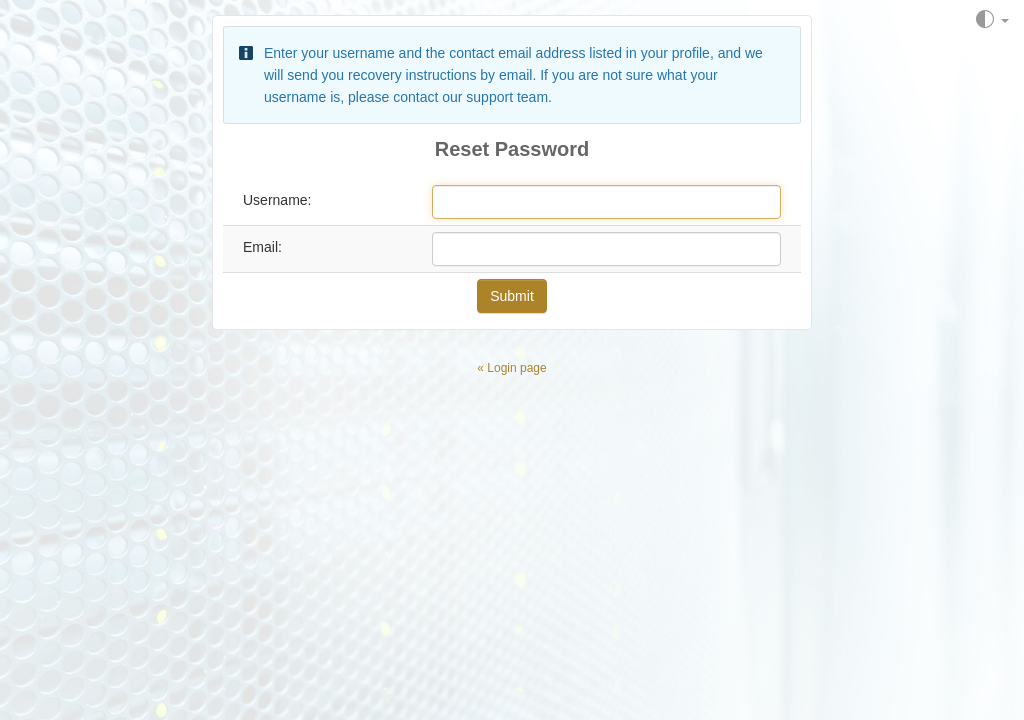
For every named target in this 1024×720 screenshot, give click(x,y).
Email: (262, 247)
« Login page (511, 368)
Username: (277, 200)
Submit (512, 296)
